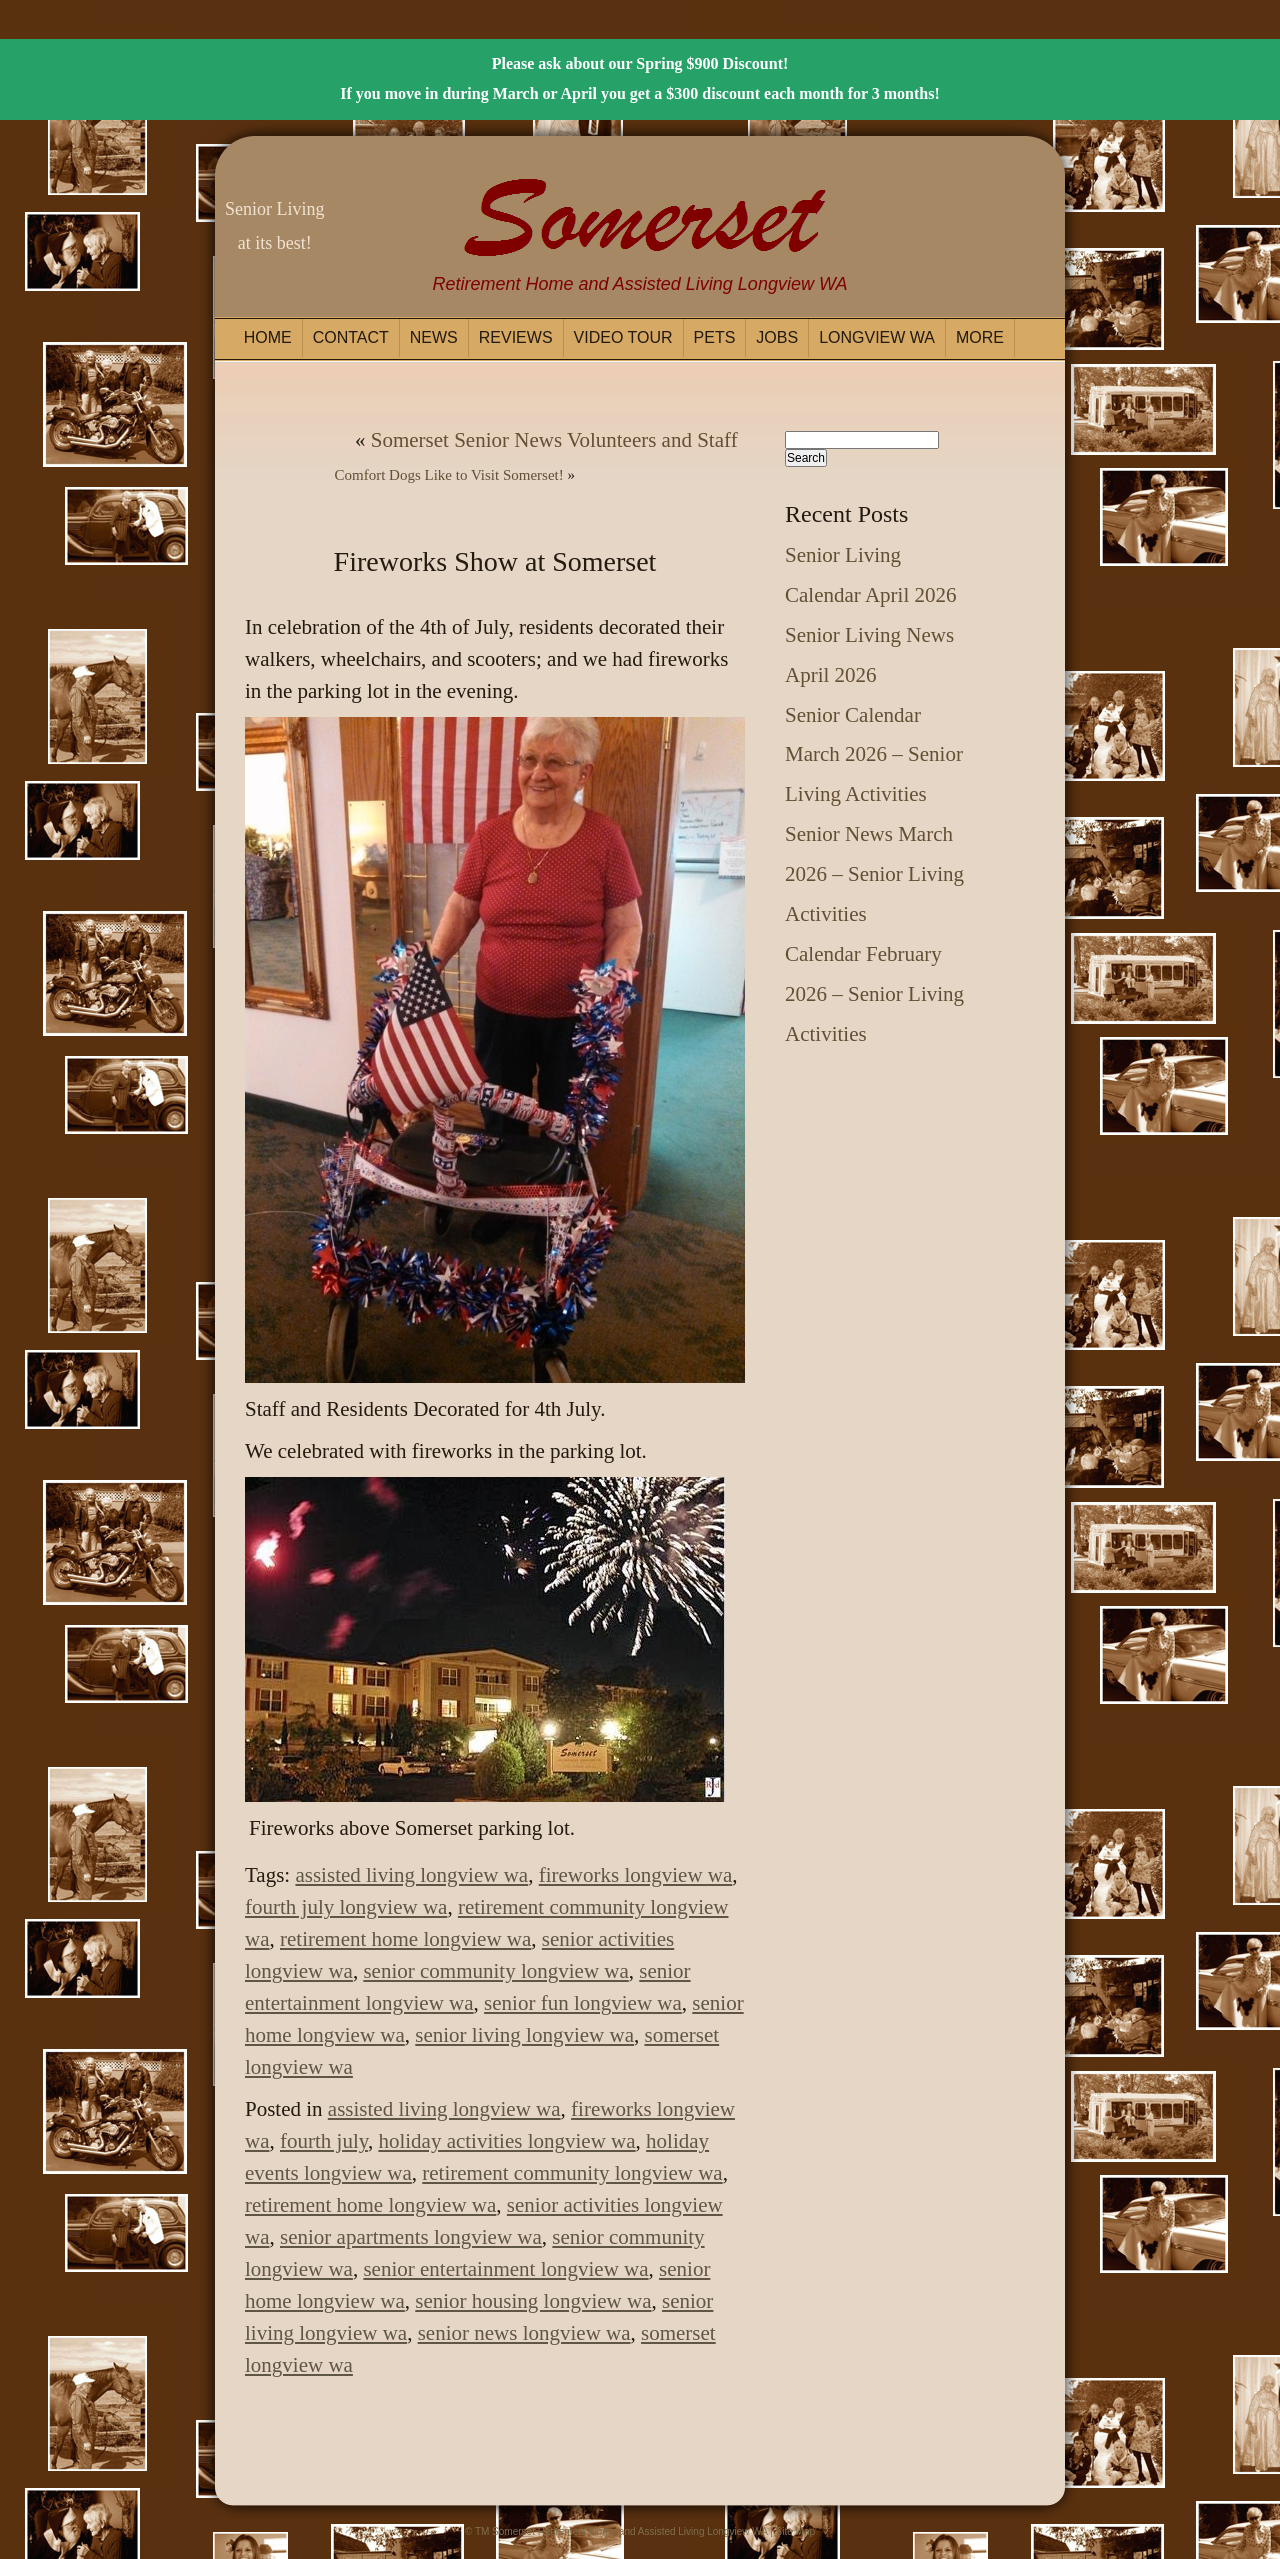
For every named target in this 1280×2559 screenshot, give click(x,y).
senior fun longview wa (583, 2003)
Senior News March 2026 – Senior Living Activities (874, 874)
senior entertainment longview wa (505, 2269)
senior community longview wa (495, 1971)
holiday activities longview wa (506, 2141)
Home (268, 337)
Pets (715, 337)
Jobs (777, 337)
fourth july (324, 2141)
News (434, 337)
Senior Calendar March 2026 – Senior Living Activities (874, 755)
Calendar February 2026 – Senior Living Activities (874, 994)
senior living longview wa (524, 2035)
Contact (351, 337)
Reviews (516, 337)
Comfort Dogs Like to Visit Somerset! (449, 475)
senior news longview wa (524, 2333)
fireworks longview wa (636, 1875)
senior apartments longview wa (411, 2237)
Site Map (795, 2531)
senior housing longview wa (533, 2301)
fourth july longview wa (346, 1907)
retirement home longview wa (405, 1939)
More (980, 337)
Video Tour (623, 337)
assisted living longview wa (411, 1875)
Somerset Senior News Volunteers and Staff (554, 440)
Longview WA (877, 337)
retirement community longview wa (572, 2173)
